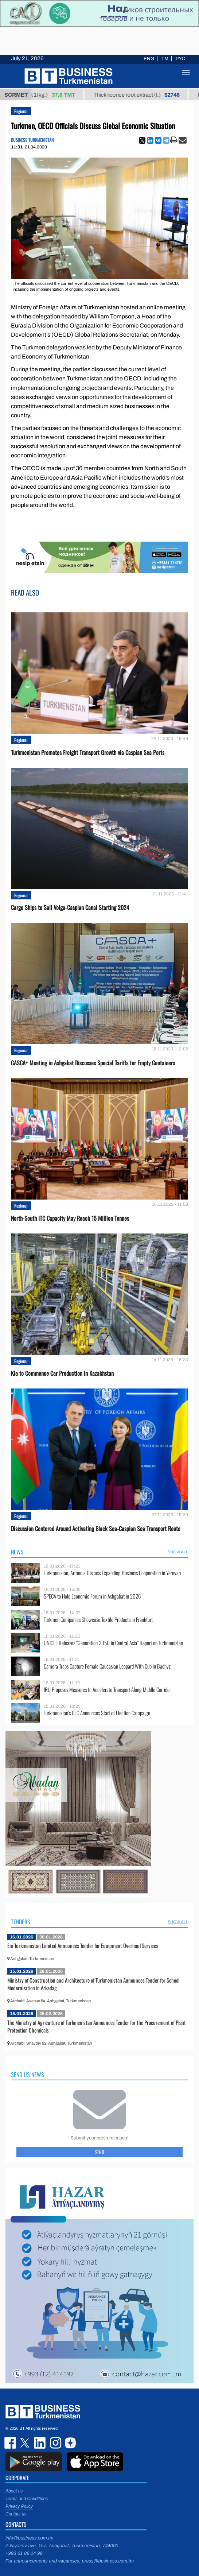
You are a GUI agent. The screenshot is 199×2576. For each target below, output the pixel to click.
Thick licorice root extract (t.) (144, 95)
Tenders (20, 1921)
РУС (180, 58)
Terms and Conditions (26, 2498)
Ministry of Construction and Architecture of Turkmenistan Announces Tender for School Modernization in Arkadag (93, 1984)
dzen (69, 2443)
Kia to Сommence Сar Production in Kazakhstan (62, 1373)
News (17, 1551)
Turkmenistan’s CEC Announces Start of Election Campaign (97, 1713)
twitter (25, 2443)
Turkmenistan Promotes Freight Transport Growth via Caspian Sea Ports (87, 752)
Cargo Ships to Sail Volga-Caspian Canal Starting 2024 (70, 907)
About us (14, 2491)
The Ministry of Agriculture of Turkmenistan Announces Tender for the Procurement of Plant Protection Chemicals (96, 2026)
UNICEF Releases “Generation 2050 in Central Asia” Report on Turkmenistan (113, 1643)
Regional (21, 111)
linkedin (40, 2443)
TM (164, 58)
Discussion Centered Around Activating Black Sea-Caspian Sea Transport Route (95, 1529)
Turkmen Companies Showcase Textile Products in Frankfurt (98, 1619)
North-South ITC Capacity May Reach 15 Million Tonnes (70, 1218)
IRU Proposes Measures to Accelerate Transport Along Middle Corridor (107, 1689)
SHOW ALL (178, 1552)
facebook (11, 2443)
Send (99, 2151)
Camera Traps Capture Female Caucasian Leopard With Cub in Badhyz (107, 1666)
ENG (149, 58)
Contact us (15, 2514)
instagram (54, 2443)
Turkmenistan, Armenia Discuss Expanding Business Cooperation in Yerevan (112, 1573)
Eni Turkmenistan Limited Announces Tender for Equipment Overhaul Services (82, 1945)
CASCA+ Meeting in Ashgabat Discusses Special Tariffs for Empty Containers (93, 1063)
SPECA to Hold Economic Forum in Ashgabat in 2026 (92, 1596)
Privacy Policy (19, 2506)
